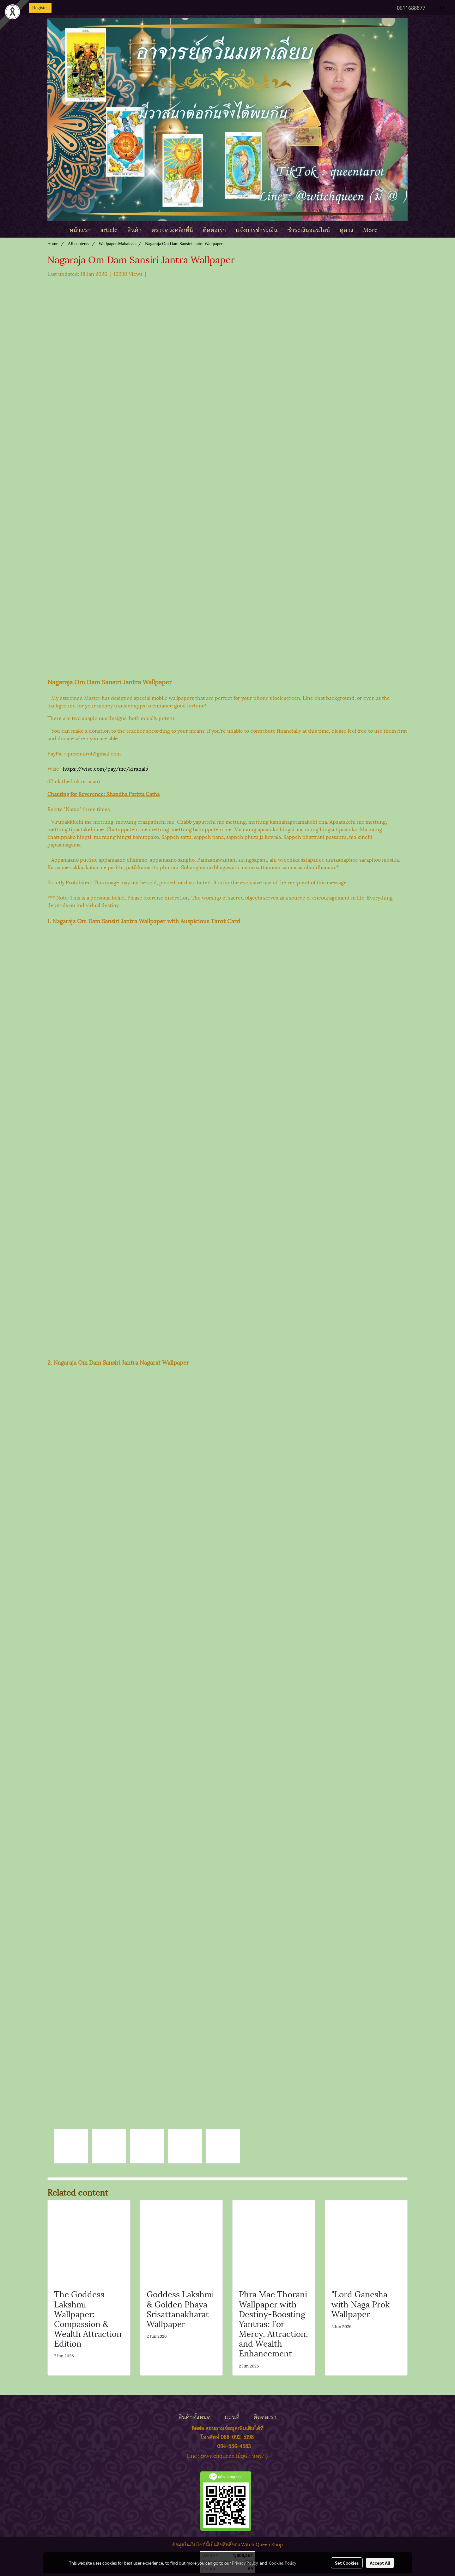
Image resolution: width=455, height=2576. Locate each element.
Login (16, 7)
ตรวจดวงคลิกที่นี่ (172, 229)
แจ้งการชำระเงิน (256, 229)
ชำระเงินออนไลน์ (308, 229)
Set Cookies (347, 2563)
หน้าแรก (80, 229)
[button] (388, 229)
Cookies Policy (282, 2563)
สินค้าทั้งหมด (195, 2416)
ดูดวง (346, 229)
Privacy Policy (245, 2563)
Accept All (380, 2563)
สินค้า (134, 229)
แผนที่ (232, 2416)
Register (40, 7)
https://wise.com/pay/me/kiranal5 (105, 768)
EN (439, 7)
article (109, 229)
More (370, 229)
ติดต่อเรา (214, 229)
